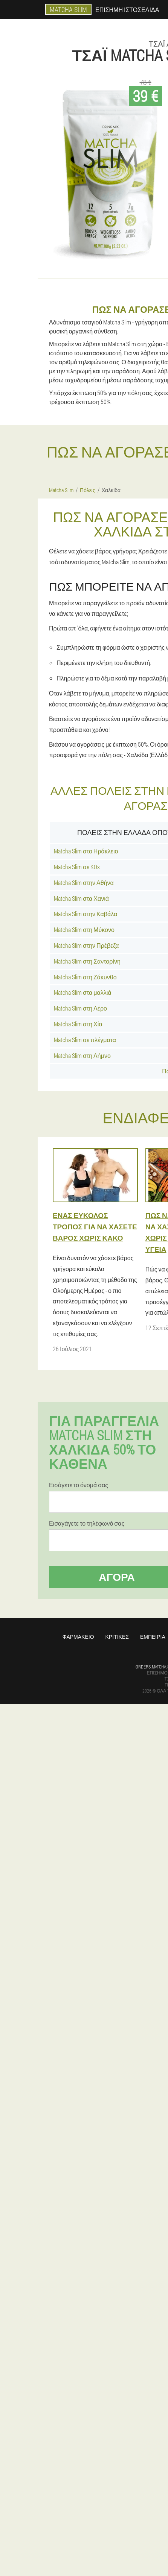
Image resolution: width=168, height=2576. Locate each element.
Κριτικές (117, 1636)
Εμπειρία (152, 1636)
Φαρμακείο (78, 1636)
